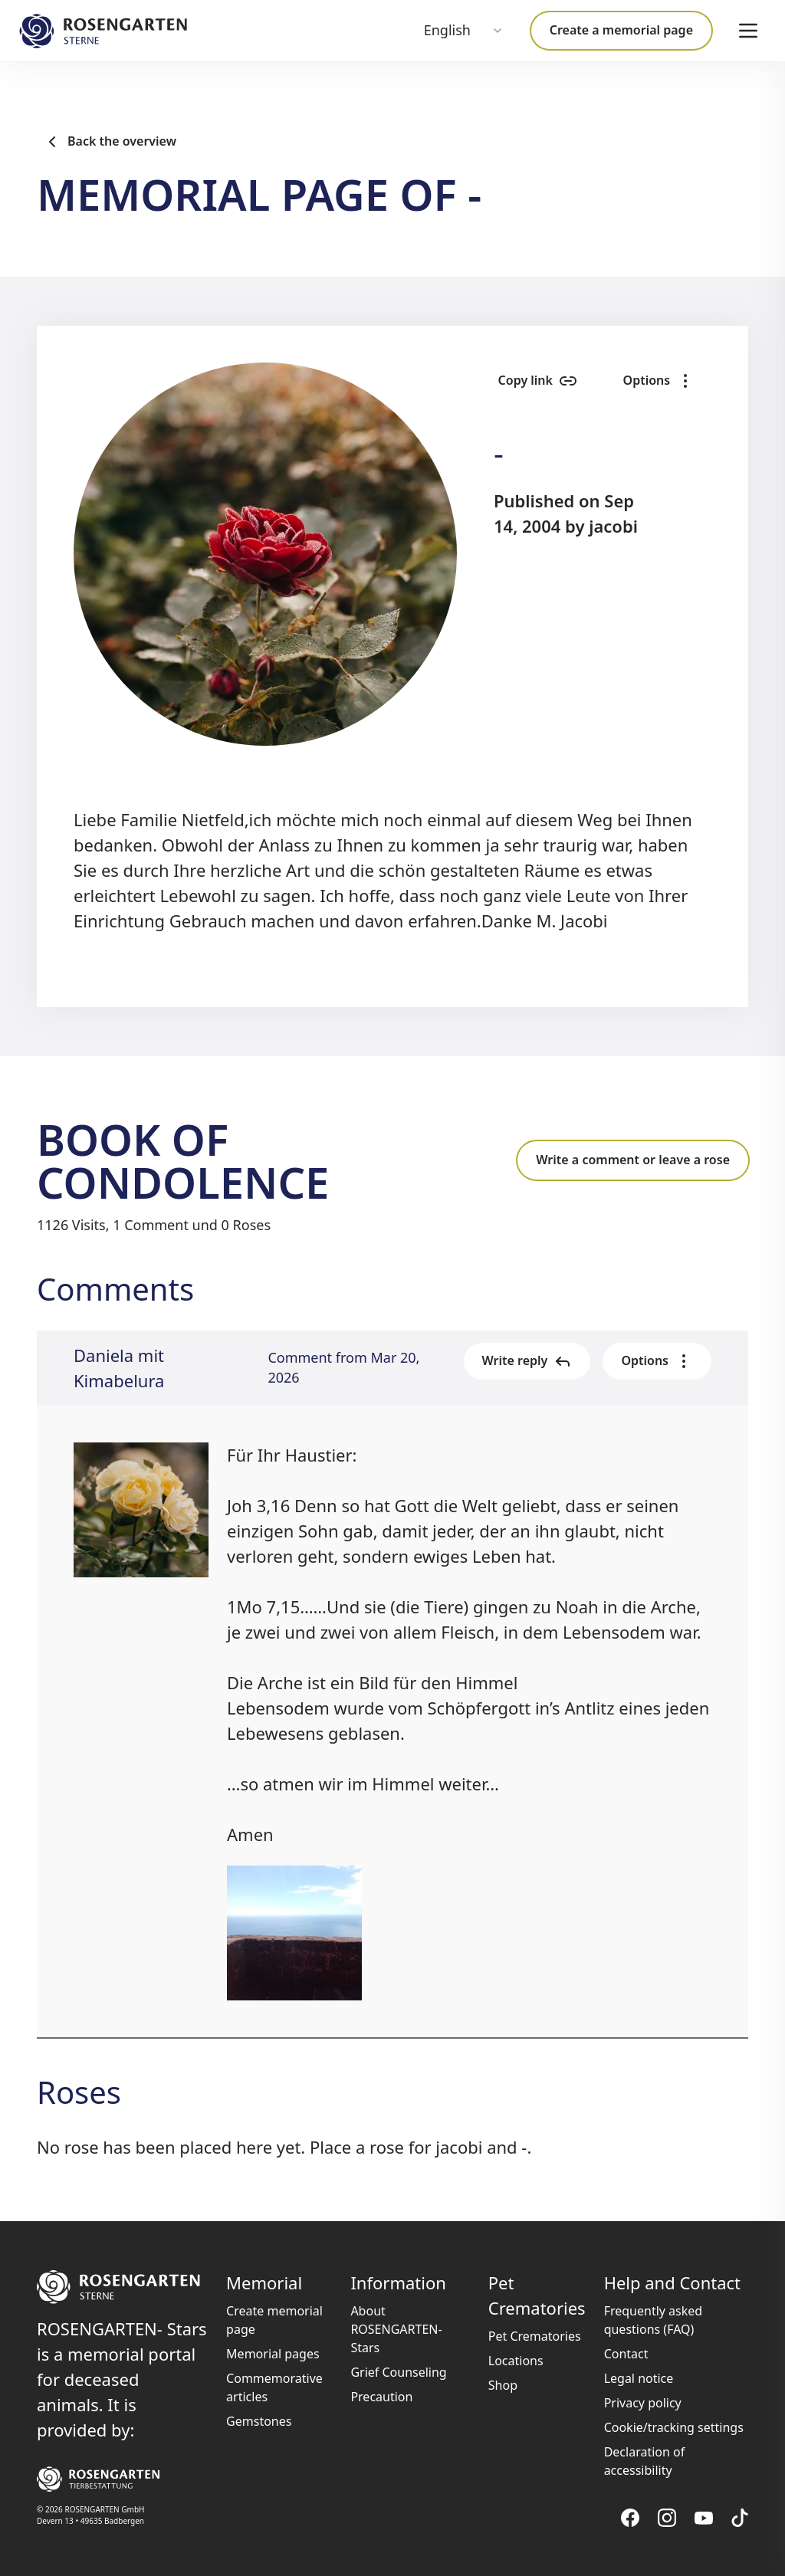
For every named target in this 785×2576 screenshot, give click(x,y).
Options (657, 381)
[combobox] (464, 30)
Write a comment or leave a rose (633, 1159)
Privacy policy (643, 2402)
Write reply (527, 1361)
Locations (516, 2360)
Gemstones (258, 2421)
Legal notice (639, 2378)
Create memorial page (274, 2320)
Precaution (381, 2396)
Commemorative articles (274, 2387)
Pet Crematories (534, 2336)
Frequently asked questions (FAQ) (653, 2320)
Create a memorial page (621, 29)
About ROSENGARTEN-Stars (396, 2329)
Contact (626, 2353)
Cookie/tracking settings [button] (674, 2427)
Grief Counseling (398, 2372)
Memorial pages (273, 2353)
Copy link (532, 381)
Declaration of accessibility (644, 2461)
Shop (502, 2385)
